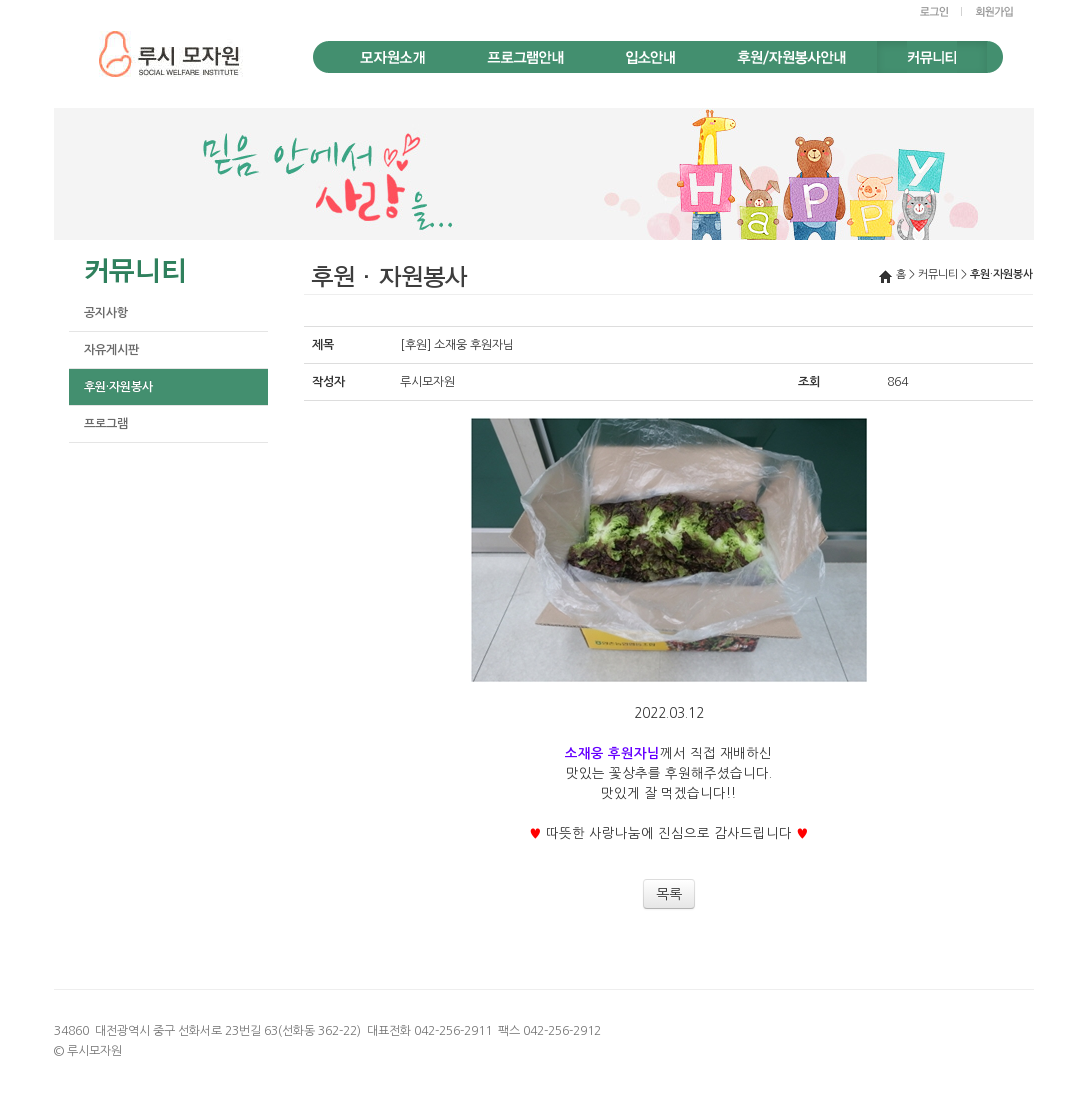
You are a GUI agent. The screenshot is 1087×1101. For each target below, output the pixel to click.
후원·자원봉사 (118, 387)
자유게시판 (111, 350)
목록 (669, 894)
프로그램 (106, 424)
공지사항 (106, 313)
